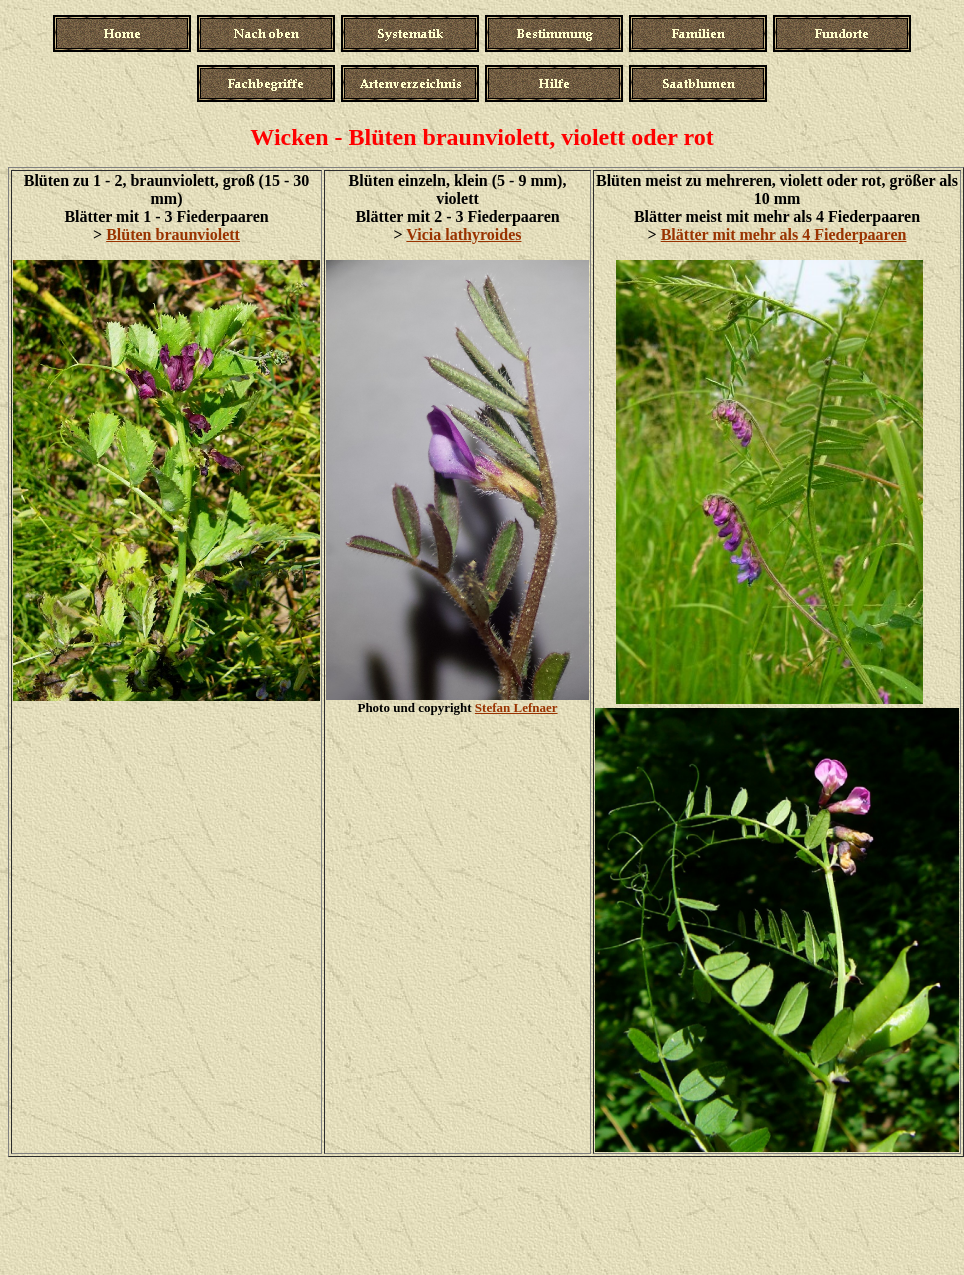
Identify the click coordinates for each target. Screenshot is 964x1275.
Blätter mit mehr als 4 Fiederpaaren (784, 234)
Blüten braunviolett (173, 234)
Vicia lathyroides (463, 234)
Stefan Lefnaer (516, 707)
